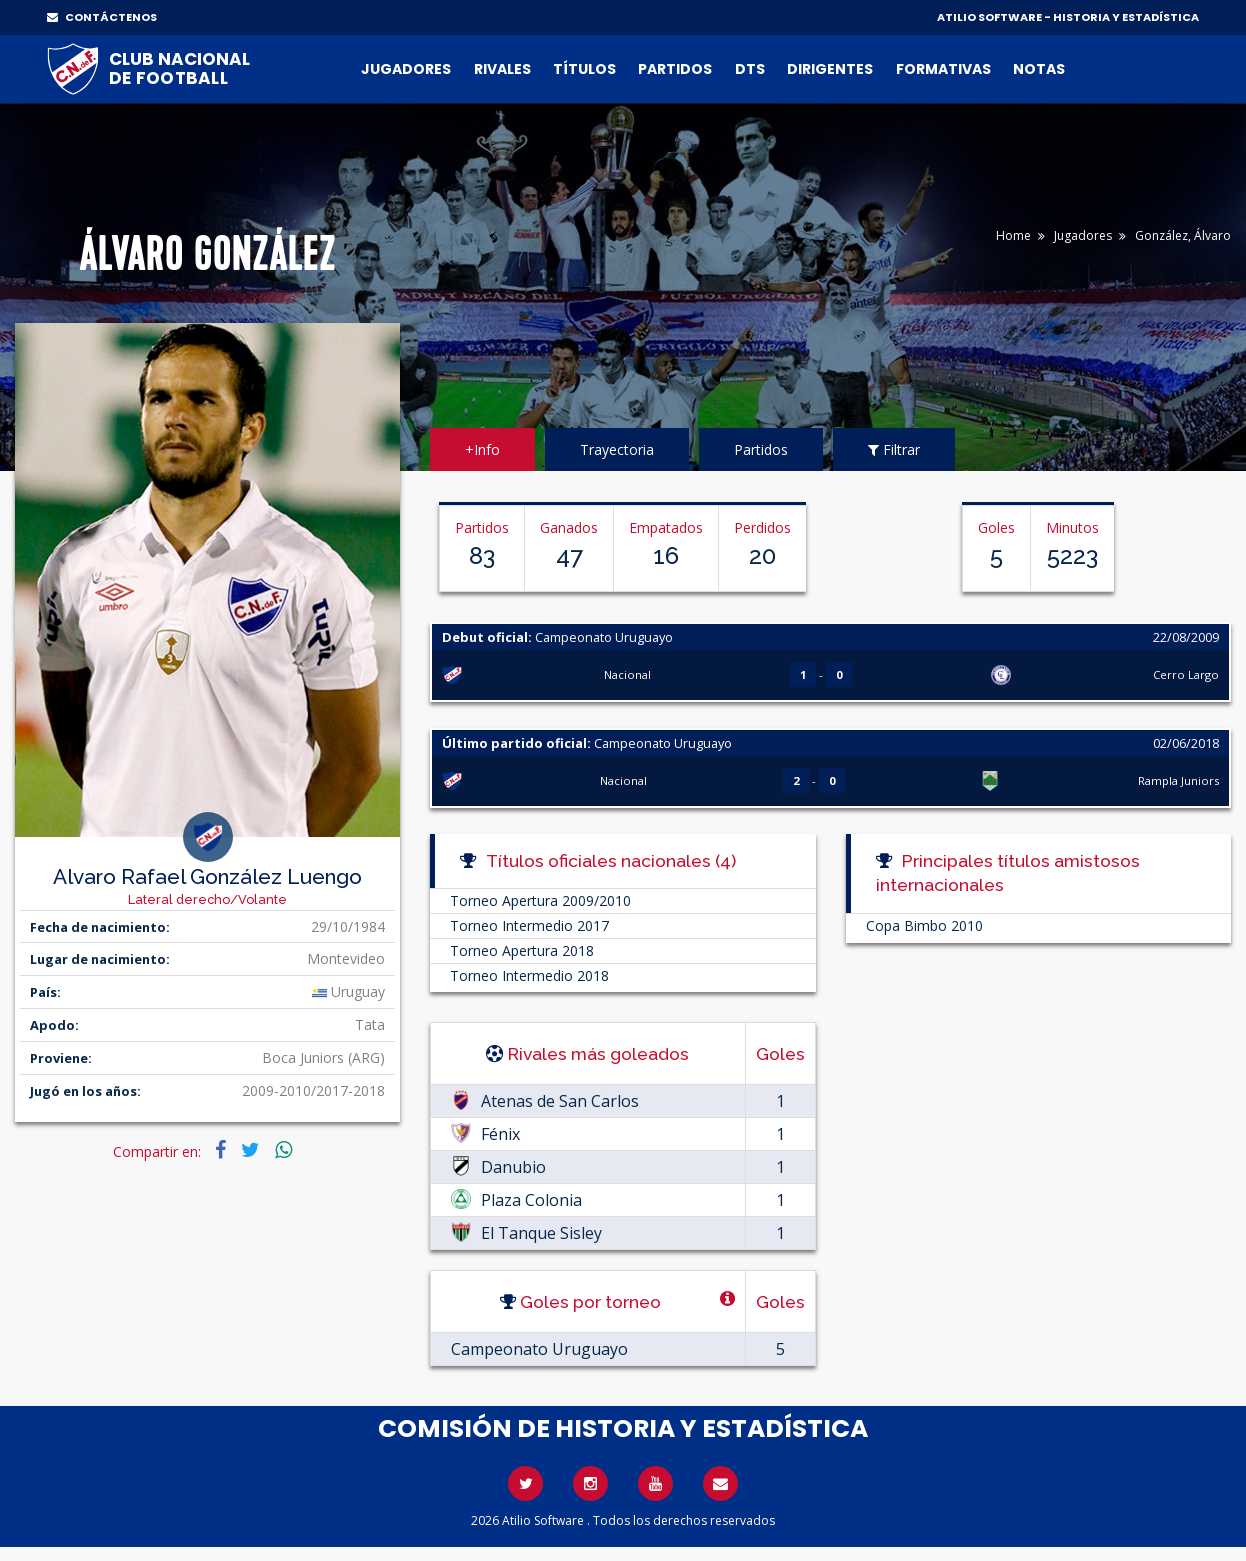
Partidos (675, 69)
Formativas (943, 69)
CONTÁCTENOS (102, 17)
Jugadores (406, 69)
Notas (1039, 69)
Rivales (502, 69)
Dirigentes (830, 69)
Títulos (584, 69)
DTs (750, 69)
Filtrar (894, 449)
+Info (482, 449)
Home (1013, 235)
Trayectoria (617, 449)
